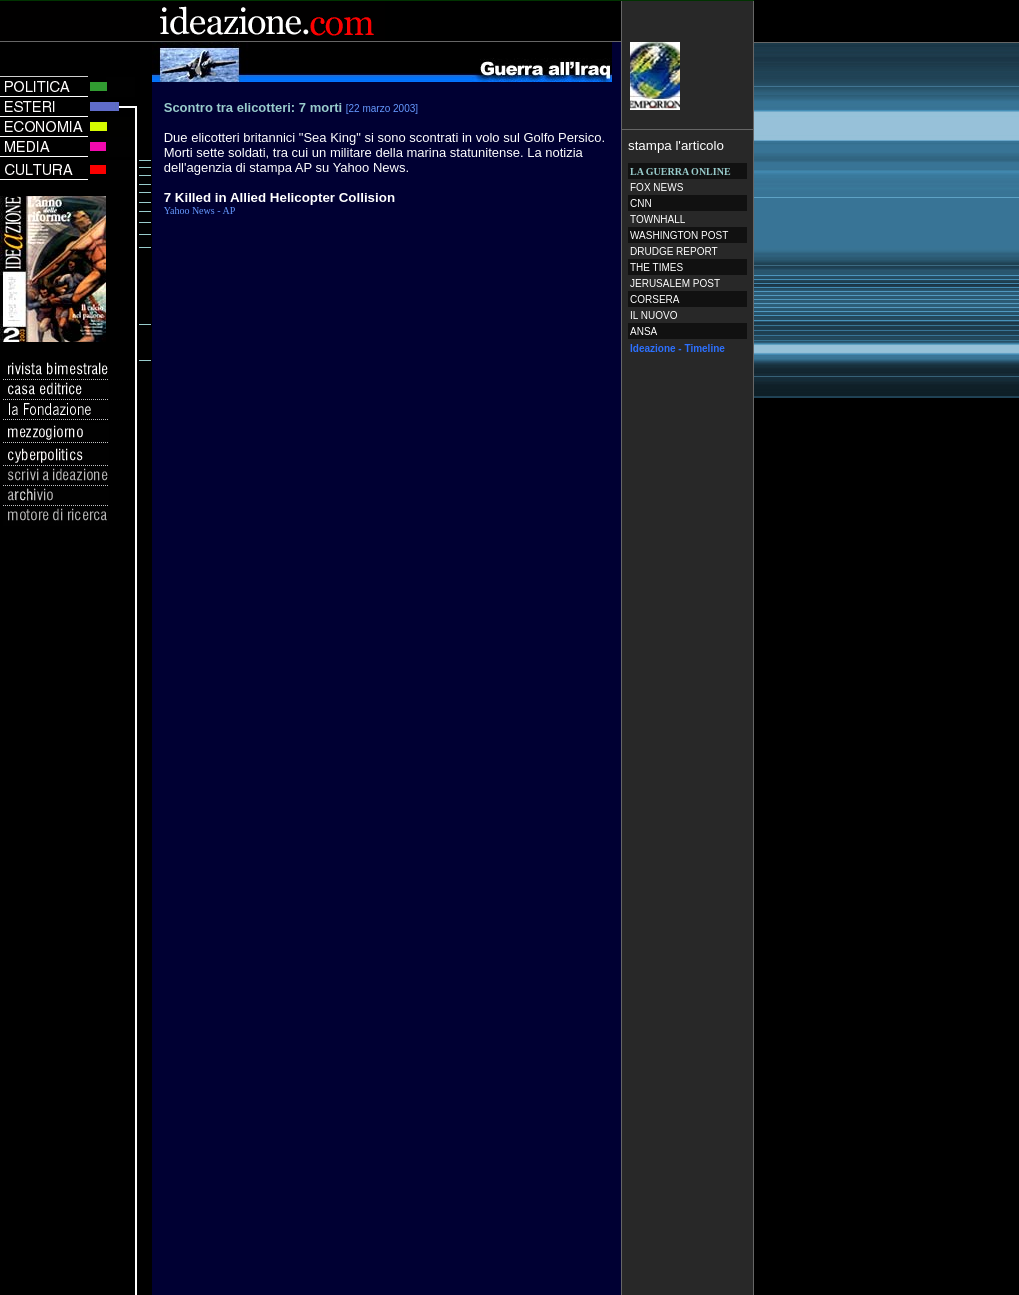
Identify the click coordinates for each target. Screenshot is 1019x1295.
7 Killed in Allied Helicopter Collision (279, 197)
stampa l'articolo (676, 145)
